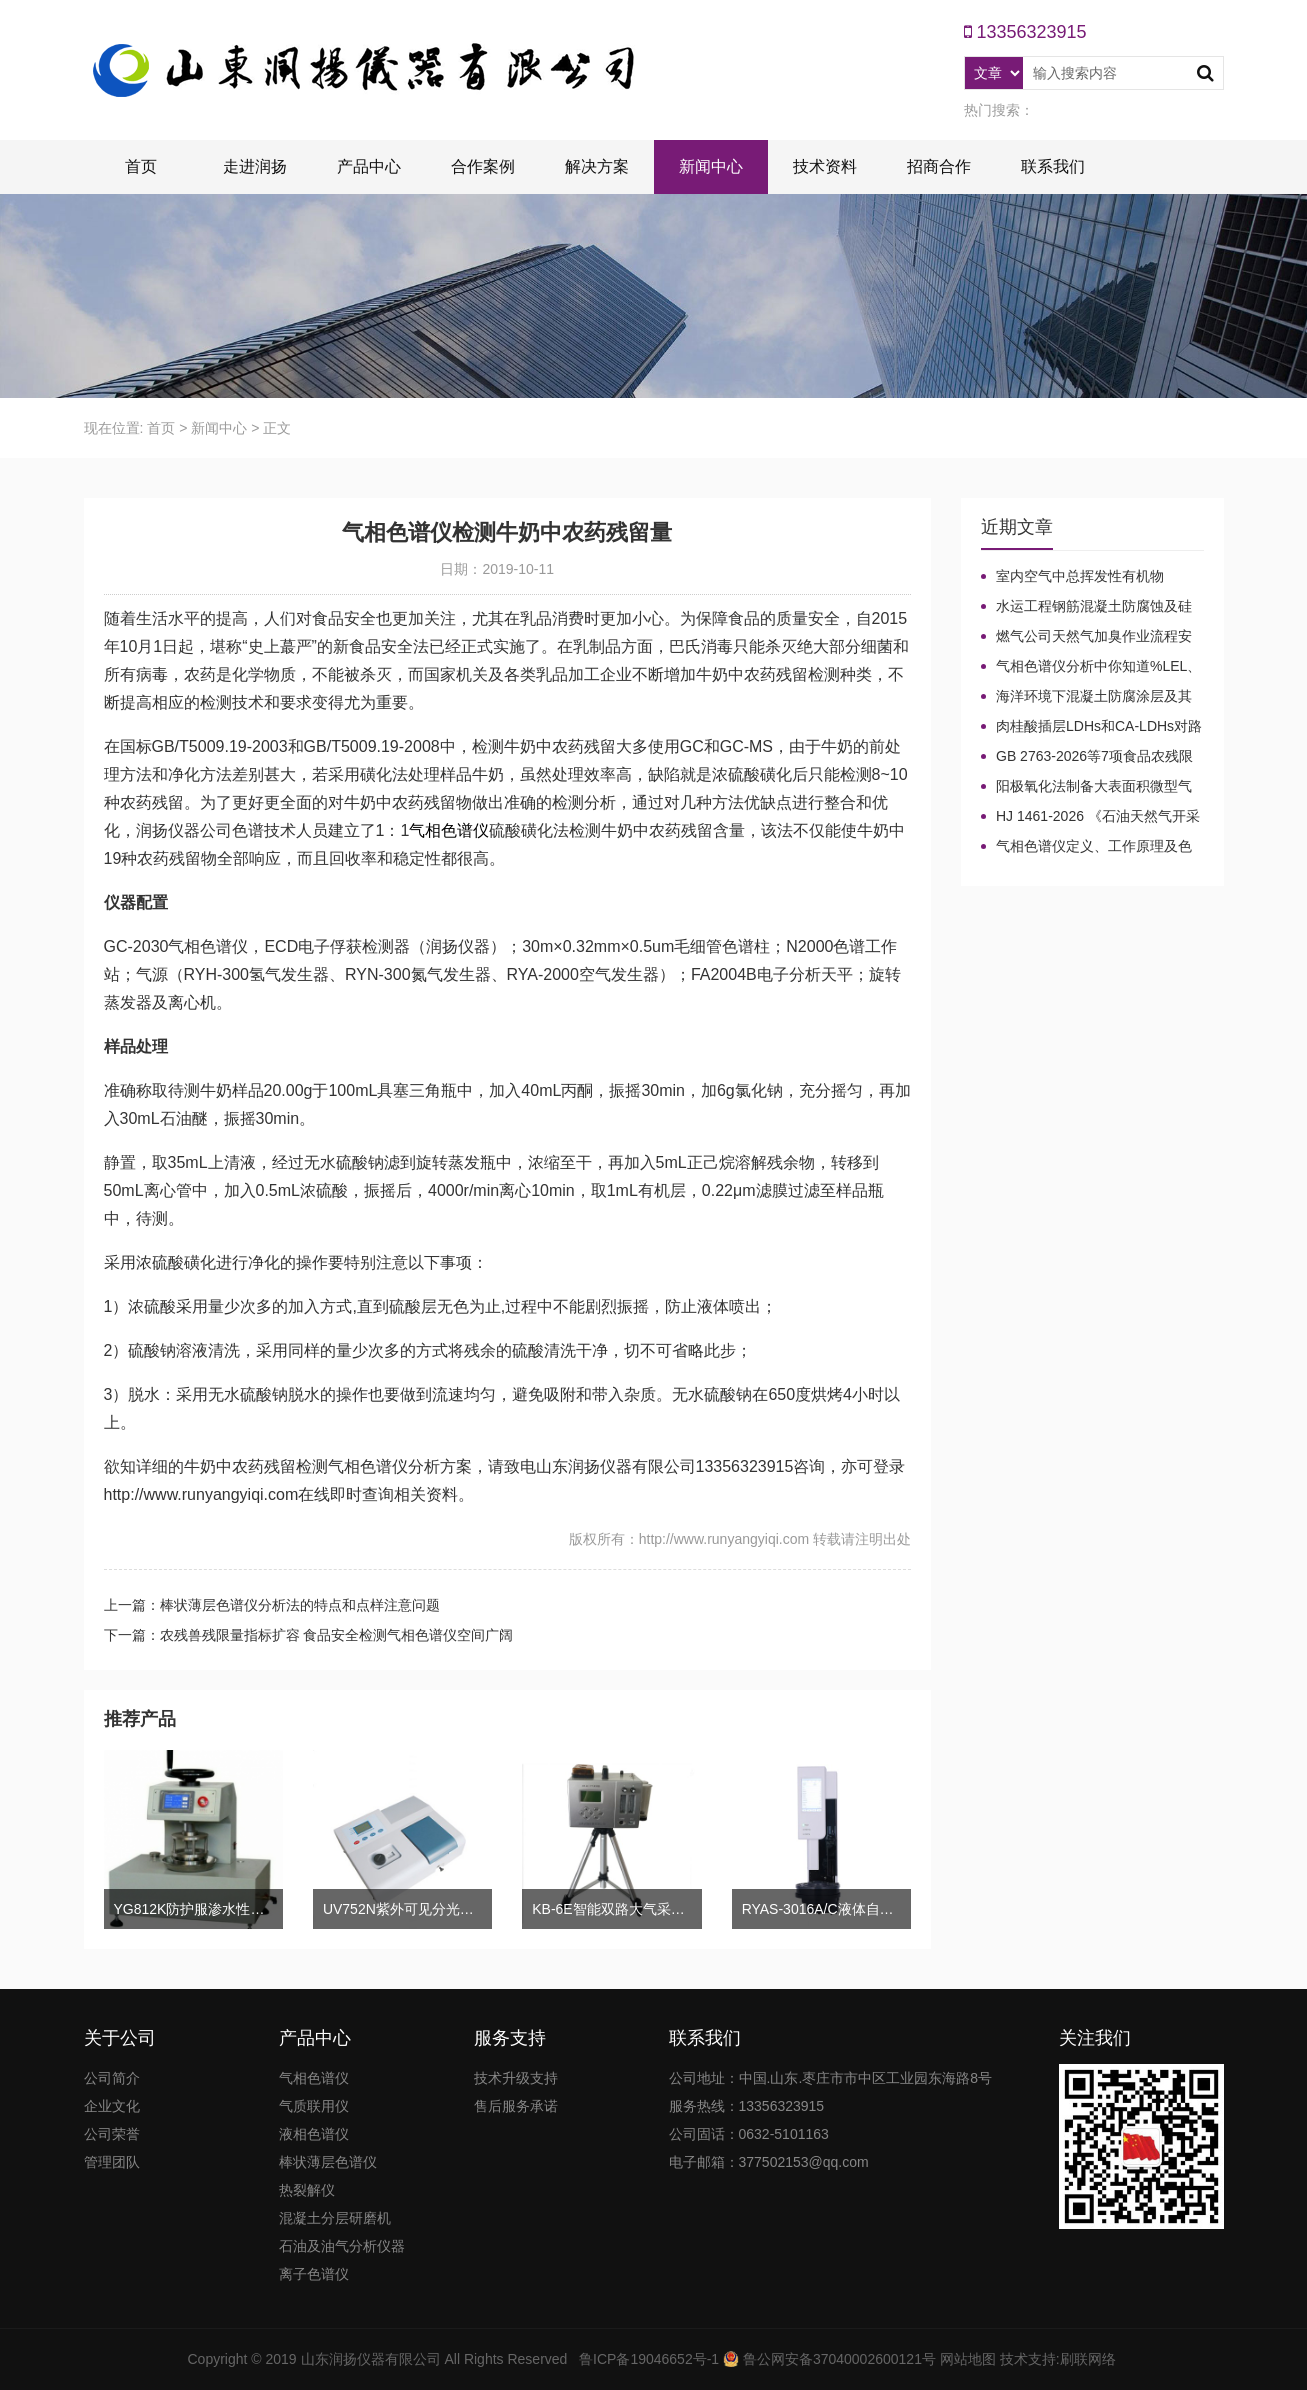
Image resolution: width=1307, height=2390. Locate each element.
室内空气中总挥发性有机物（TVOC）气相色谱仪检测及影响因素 (1091, 577)
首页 (141, 166)
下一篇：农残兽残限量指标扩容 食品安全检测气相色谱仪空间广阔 (309, 1635)
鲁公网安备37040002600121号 (837, 2359)
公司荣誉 (112, 2134)
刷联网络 (1088, 2359)
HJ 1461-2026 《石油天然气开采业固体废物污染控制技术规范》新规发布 (1090, 817)
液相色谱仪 (314, 2134)
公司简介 (112, 2078)
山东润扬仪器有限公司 (371, 2359)
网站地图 (968, 2359)
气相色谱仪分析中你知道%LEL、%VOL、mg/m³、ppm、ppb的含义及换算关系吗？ (1091, 667)
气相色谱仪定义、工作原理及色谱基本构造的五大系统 (1086, 847)
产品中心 (369, 166)
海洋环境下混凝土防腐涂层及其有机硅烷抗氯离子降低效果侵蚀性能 (1086, 697)
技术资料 (825, 166)
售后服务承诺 (516, 2106)
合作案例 (483, 166)
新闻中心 (711, 166)
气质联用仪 (314, 2106)
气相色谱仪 (449, 830)
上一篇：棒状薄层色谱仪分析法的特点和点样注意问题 (272, 1605)
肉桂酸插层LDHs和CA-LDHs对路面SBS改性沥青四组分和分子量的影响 (1091, 727)
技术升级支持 (516, 2078)
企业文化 (112, 2106)
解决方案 (597, 166)
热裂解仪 (307, 2190)
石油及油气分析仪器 (342, 2246)
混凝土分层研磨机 (335, 2218)
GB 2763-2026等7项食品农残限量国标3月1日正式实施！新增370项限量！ (1091, 757)
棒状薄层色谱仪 (328, 2162)
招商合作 (939, 166)
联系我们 (1053, 166)
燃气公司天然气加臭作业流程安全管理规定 (1086, 637)
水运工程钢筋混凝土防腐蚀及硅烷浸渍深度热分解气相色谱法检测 (1086, 607)
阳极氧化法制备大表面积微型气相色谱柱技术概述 (1086, 787)
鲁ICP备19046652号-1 (649, 2359)
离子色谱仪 (314, 2274)
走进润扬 (255, 166)
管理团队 (112, 2162)
